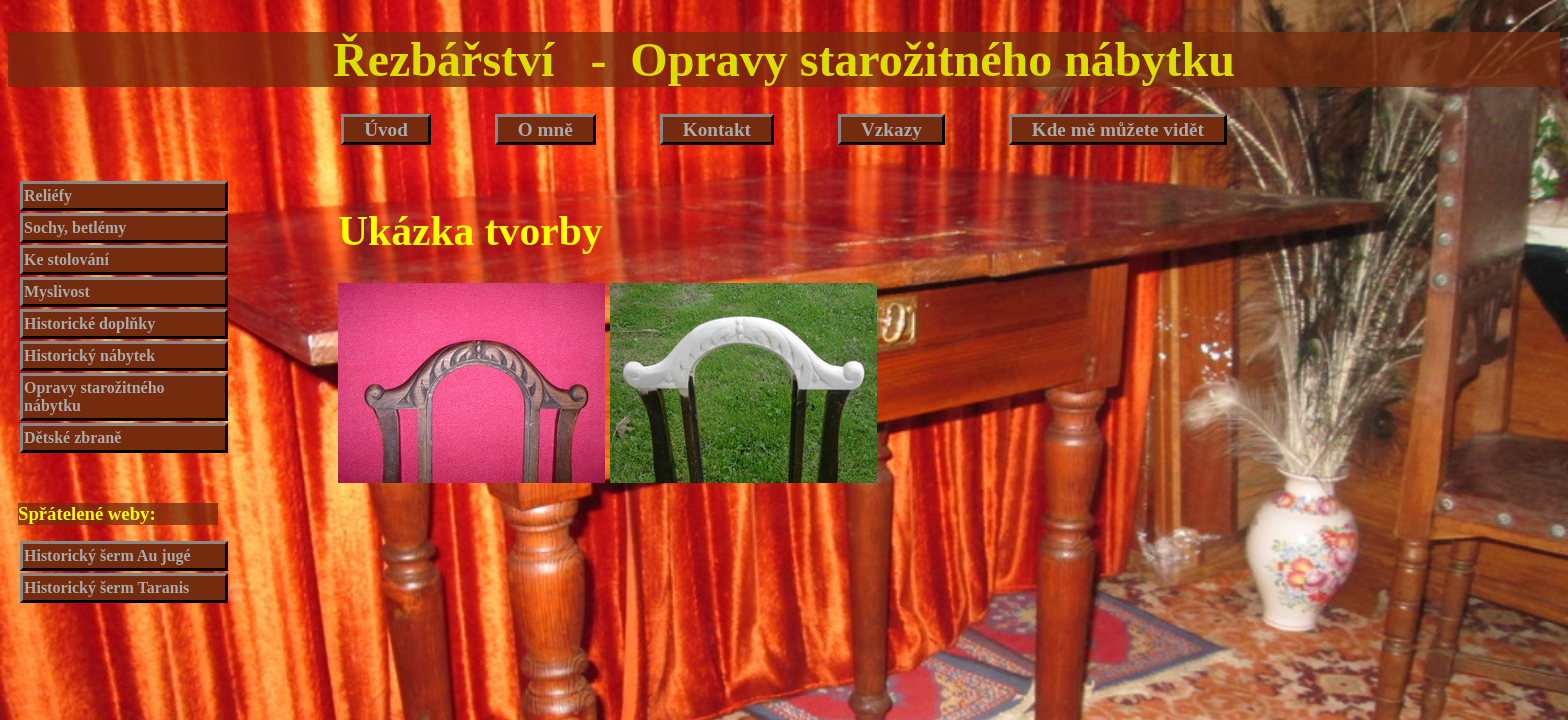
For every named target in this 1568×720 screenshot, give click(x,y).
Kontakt (717, 129)
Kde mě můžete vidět (1118, 129)
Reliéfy (48, 195)
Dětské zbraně (72, 437)
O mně (545, 129)
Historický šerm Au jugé (107, 555)
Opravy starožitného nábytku (94, 396)
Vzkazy (891, 129)
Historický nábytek (89, 355)
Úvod (386, 129)
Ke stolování (66, 259)
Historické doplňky (89, 323)
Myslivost (57, 291)
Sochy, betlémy (75, 227)
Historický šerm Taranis (106, 587)
